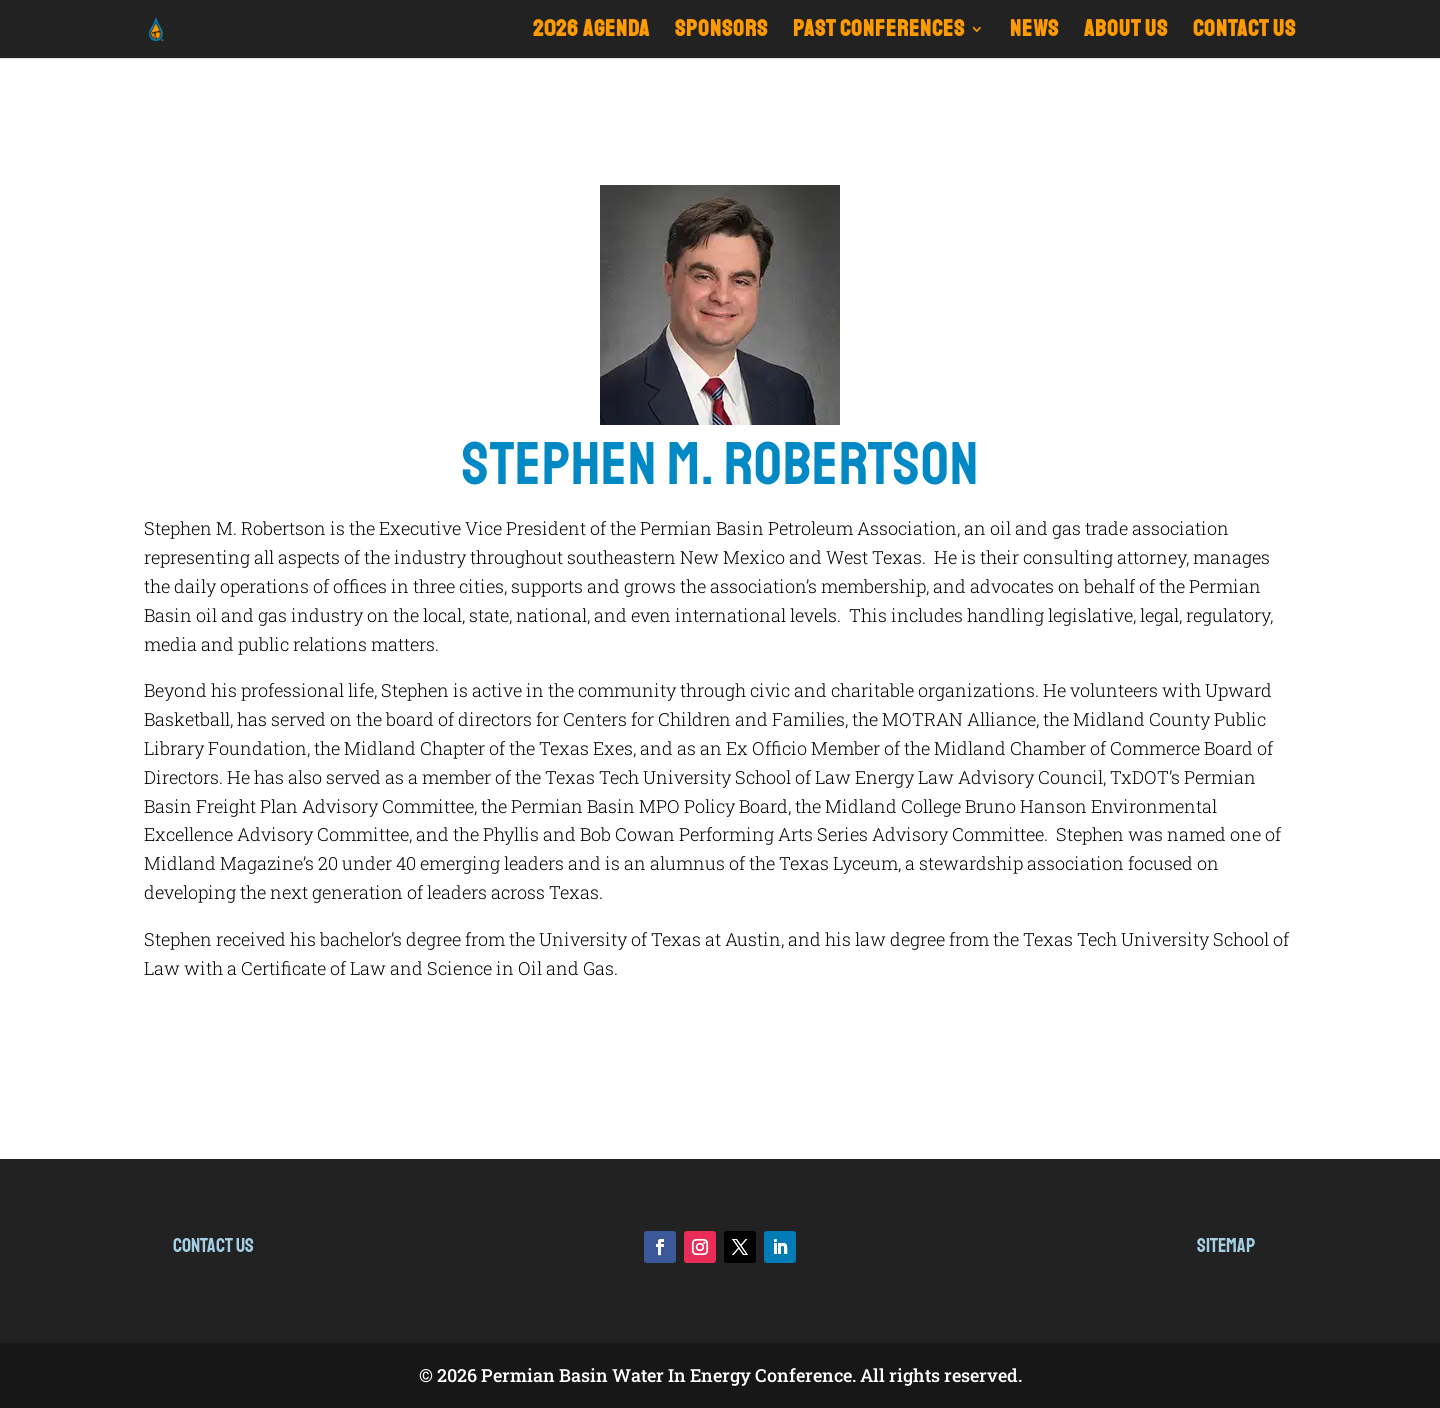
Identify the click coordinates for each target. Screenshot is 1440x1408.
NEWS (1034, 32)
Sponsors (721, 32)
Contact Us (213, 1245)
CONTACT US (1244, 32)
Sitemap (1226, 1245)
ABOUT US (1126, 32)
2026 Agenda (591, 32)
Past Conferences (879, 32)
